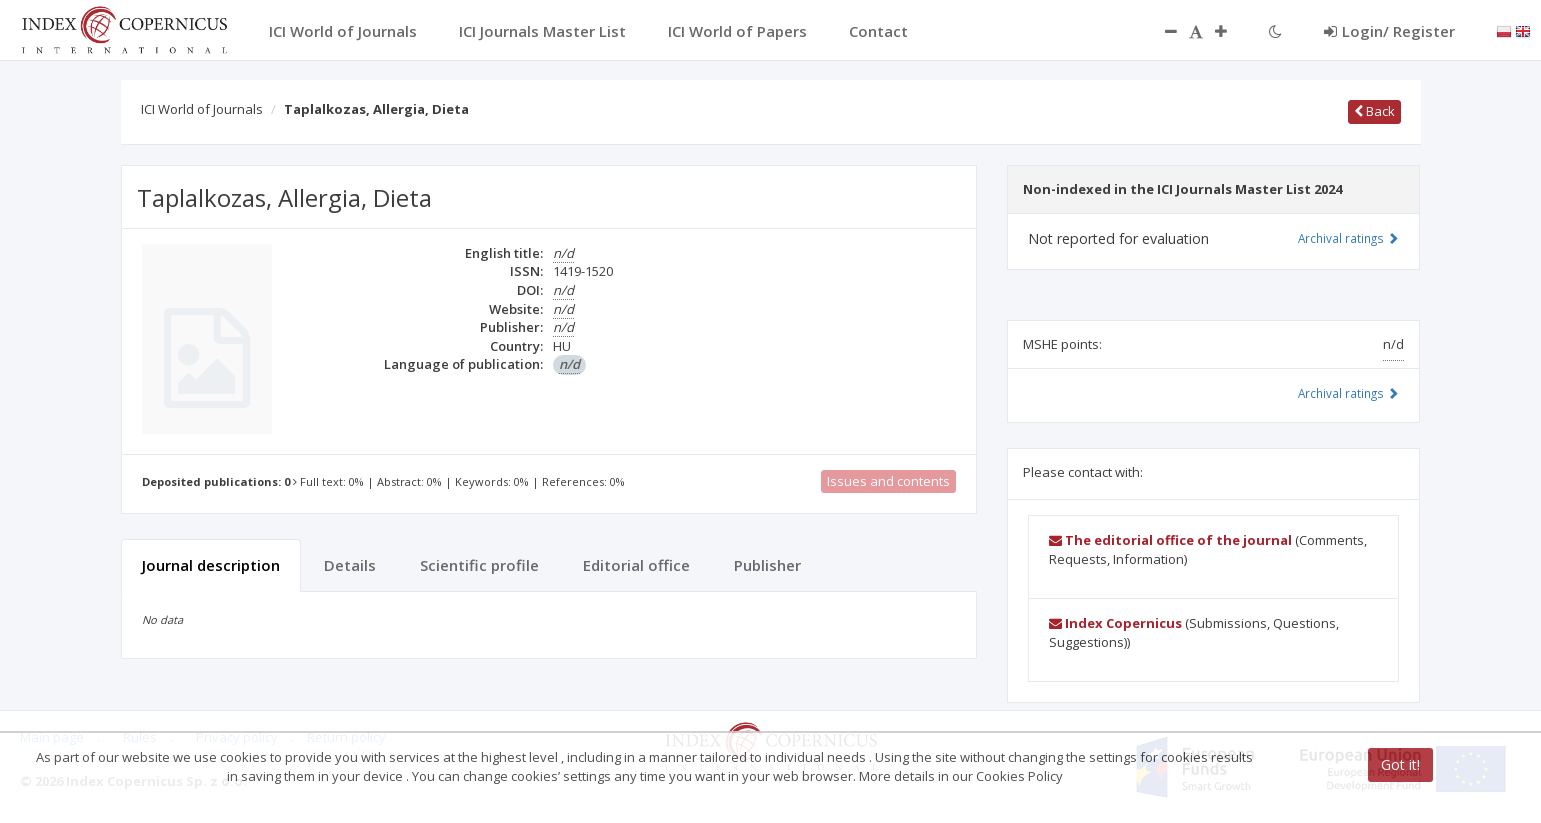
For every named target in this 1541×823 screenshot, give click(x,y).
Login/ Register (1389, 31)
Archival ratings (1348, 238)
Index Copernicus (1115, 623)
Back (1374, 111)
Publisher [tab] (767, 565)
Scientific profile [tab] (479, 565)
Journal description (211, 565)
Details (350, 565)
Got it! (1400, 764)
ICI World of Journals (202, 109)
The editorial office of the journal (1170, 540)
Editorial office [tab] (636, 565)
